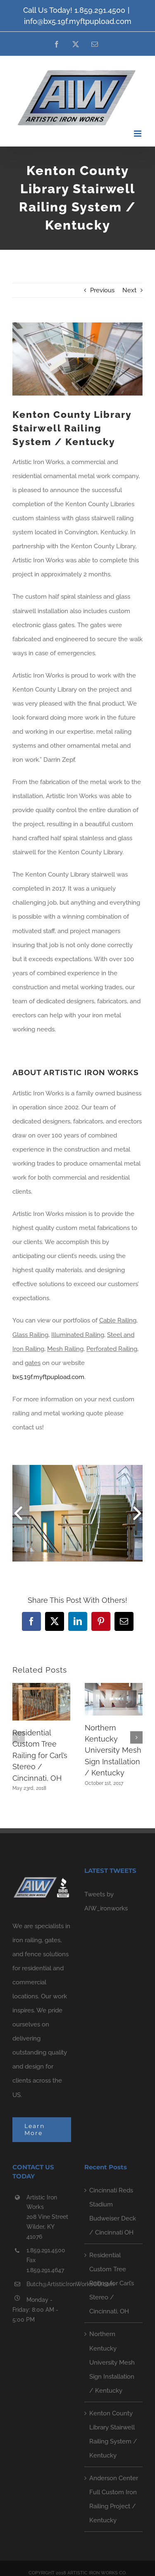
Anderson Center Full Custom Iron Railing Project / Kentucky (113, 2499)
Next (129, 290)
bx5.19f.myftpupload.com (48, 1377)
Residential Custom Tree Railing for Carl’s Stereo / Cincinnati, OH (39, 1755)
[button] (18, 1737)
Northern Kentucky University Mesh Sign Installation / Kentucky (113, 1750)
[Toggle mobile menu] (138, 133)
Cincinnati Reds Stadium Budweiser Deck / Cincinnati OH (112, 2211)
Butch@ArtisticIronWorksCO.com (48, 2284)
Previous (102, 290)
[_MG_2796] (77, 359)
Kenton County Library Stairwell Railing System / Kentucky (113, 2434)
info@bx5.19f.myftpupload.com (77, 21)
